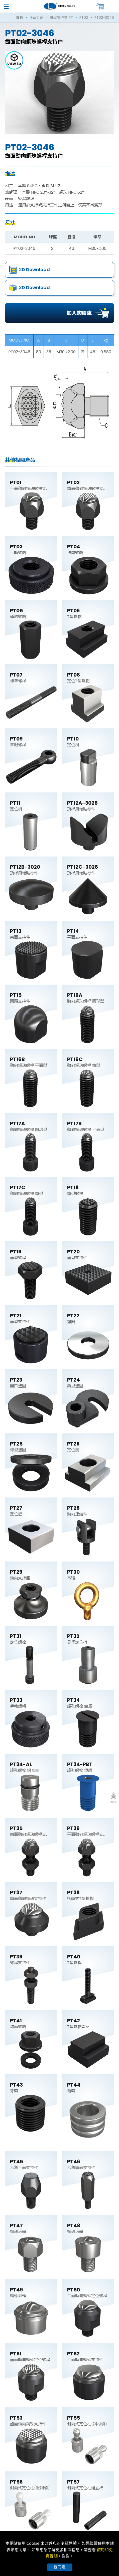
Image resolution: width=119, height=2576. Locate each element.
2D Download (34, 269)
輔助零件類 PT (61, 17)
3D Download (34, 287)
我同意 (60, 2567)
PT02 (83, 17)
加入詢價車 (79, 313)
